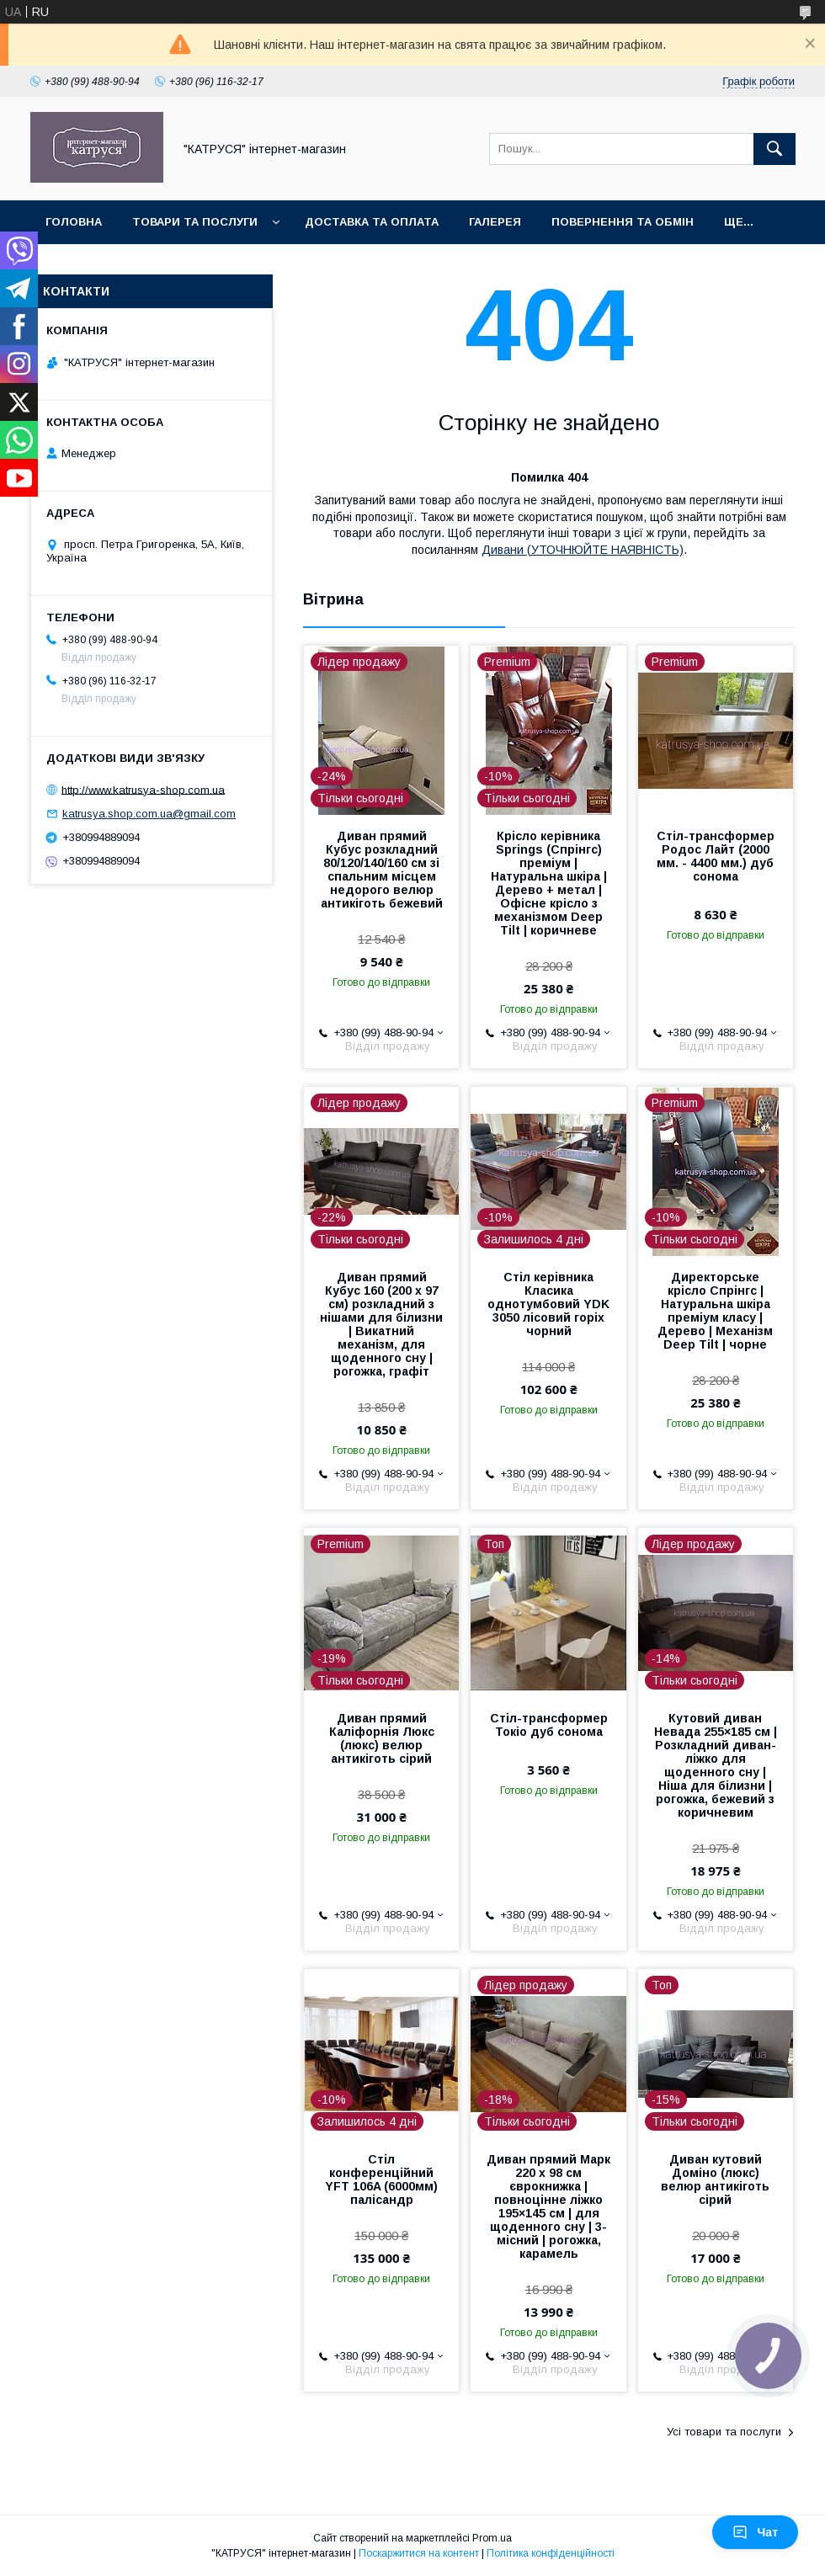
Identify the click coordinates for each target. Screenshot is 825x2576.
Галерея (495, 222)
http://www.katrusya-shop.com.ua (143, 789)
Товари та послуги (195, 222)
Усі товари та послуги (724, 2431)
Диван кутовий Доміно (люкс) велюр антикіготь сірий (715, 2179)
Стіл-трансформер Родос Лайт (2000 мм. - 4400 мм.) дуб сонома (715, 856)
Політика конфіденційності (551, 2553)
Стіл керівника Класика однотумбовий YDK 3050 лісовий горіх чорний (548, 1304)
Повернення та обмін (622, 222)
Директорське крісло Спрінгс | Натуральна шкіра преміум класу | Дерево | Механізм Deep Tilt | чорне (715, 1310)
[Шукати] (774, 149)
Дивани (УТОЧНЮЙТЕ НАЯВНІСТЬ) (583, 549)
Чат (755, 2532)
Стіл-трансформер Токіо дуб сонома (549, 1724)
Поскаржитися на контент (419, 2553)
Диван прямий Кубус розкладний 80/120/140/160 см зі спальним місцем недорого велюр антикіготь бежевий (382, 869)
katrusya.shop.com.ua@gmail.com (149, 813)
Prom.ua (492, 2538)
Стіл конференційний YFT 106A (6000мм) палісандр (381, 2179)
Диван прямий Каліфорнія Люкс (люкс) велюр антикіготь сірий (381, 1738)
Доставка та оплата (372, 222)
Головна (73, 222)
